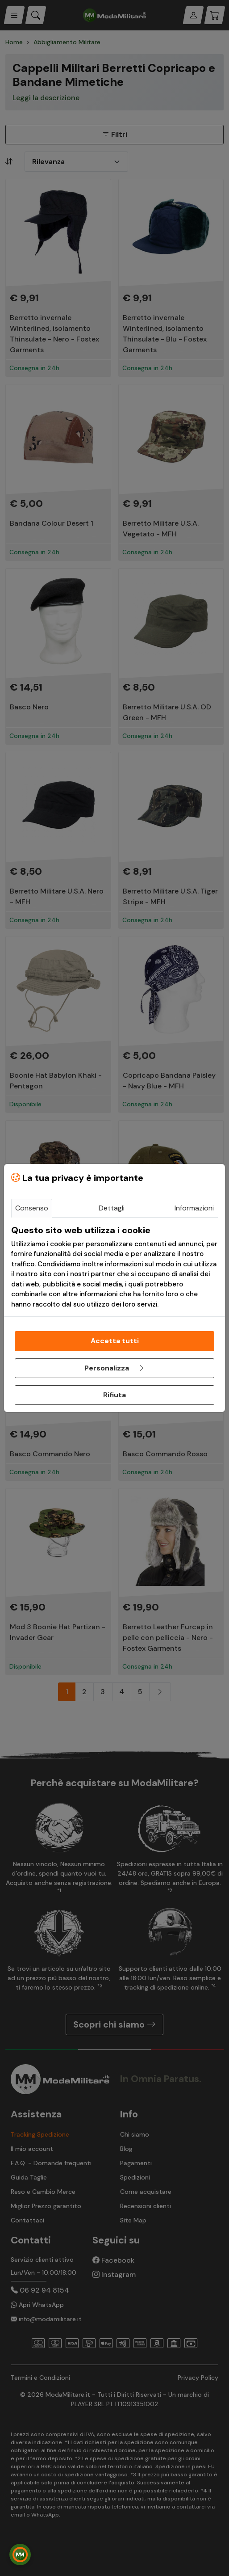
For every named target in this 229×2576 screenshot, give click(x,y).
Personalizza (114, 1368)
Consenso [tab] (31, 1208)
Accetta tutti (115, 1340)
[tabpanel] (114, 1267)
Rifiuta (114, 1395)
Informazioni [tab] (194, 1208)
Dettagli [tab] (112, 1208)
